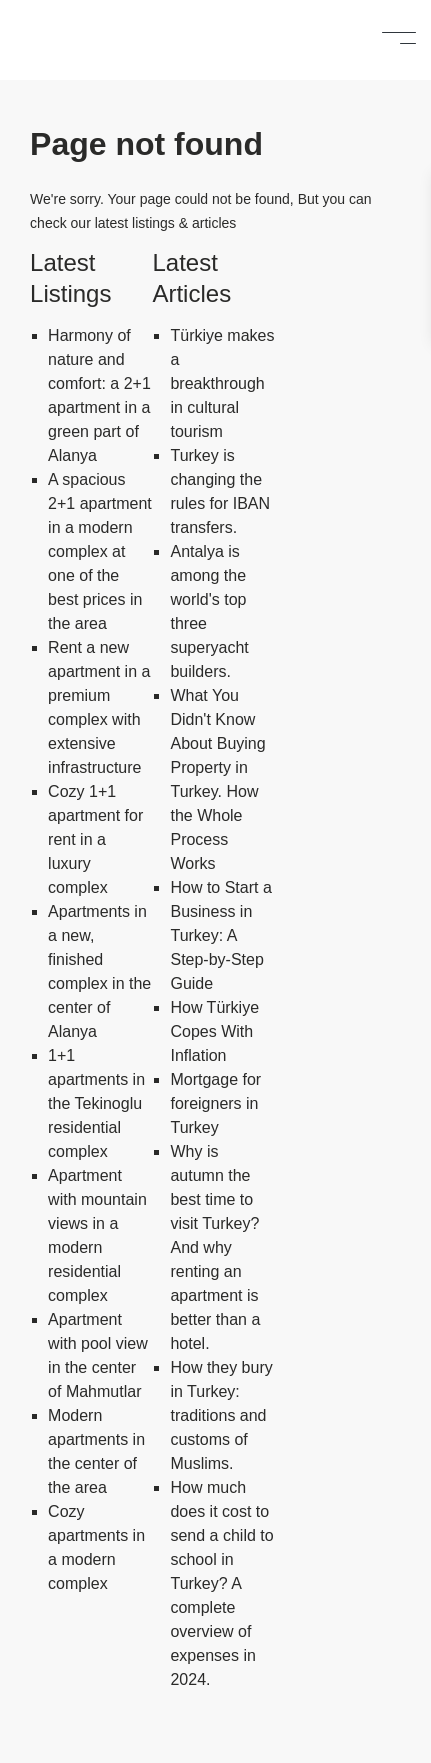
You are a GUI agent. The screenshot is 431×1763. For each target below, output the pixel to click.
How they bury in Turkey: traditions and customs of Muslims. (221, 1415)
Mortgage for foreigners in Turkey (215, 1103)
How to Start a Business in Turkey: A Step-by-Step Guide (220, 935)
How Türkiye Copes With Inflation (214, 1031)
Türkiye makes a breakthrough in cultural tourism (222, 383)
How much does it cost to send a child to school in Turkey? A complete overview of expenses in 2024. (221, 1583)
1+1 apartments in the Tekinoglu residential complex (96, 1103)
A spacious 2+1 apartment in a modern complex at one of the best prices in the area (100, 551)
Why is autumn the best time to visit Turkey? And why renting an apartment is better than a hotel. (215, 1247)
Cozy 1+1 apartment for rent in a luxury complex (95, 839)
